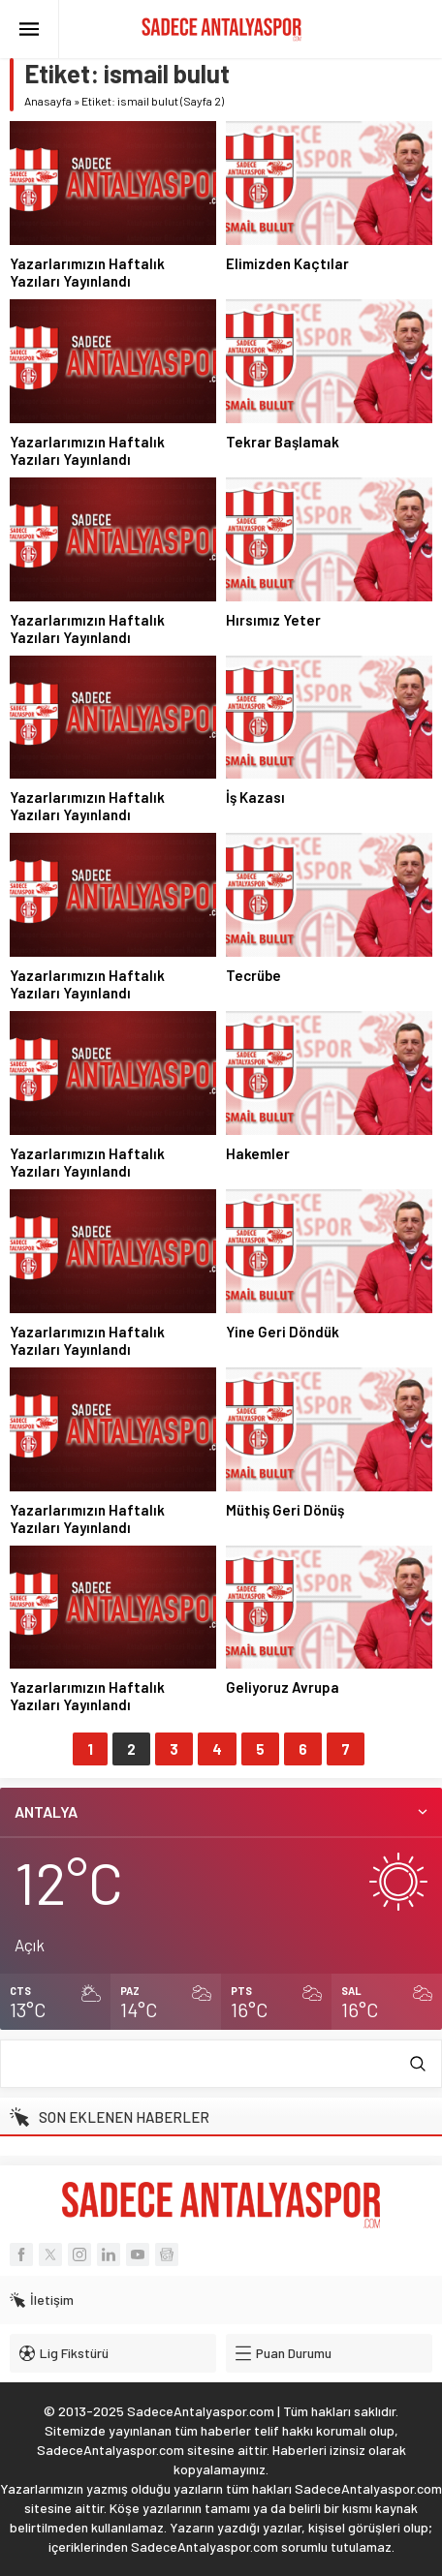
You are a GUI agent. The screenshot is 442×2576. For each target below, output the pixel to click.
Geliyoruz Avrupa (282, 1687)
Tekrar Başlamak (282, 441)
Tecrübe (253, 975)
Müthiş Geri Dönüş (285, 1509)
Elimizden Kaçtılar (287, 263)
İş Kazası (255, 797)
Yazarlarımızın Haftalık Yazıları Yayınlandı (87, 272)
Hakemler (258, 1153)
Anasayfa (48, 100)
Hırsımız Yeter (273, 620)
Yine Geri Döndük (282, 1331)
